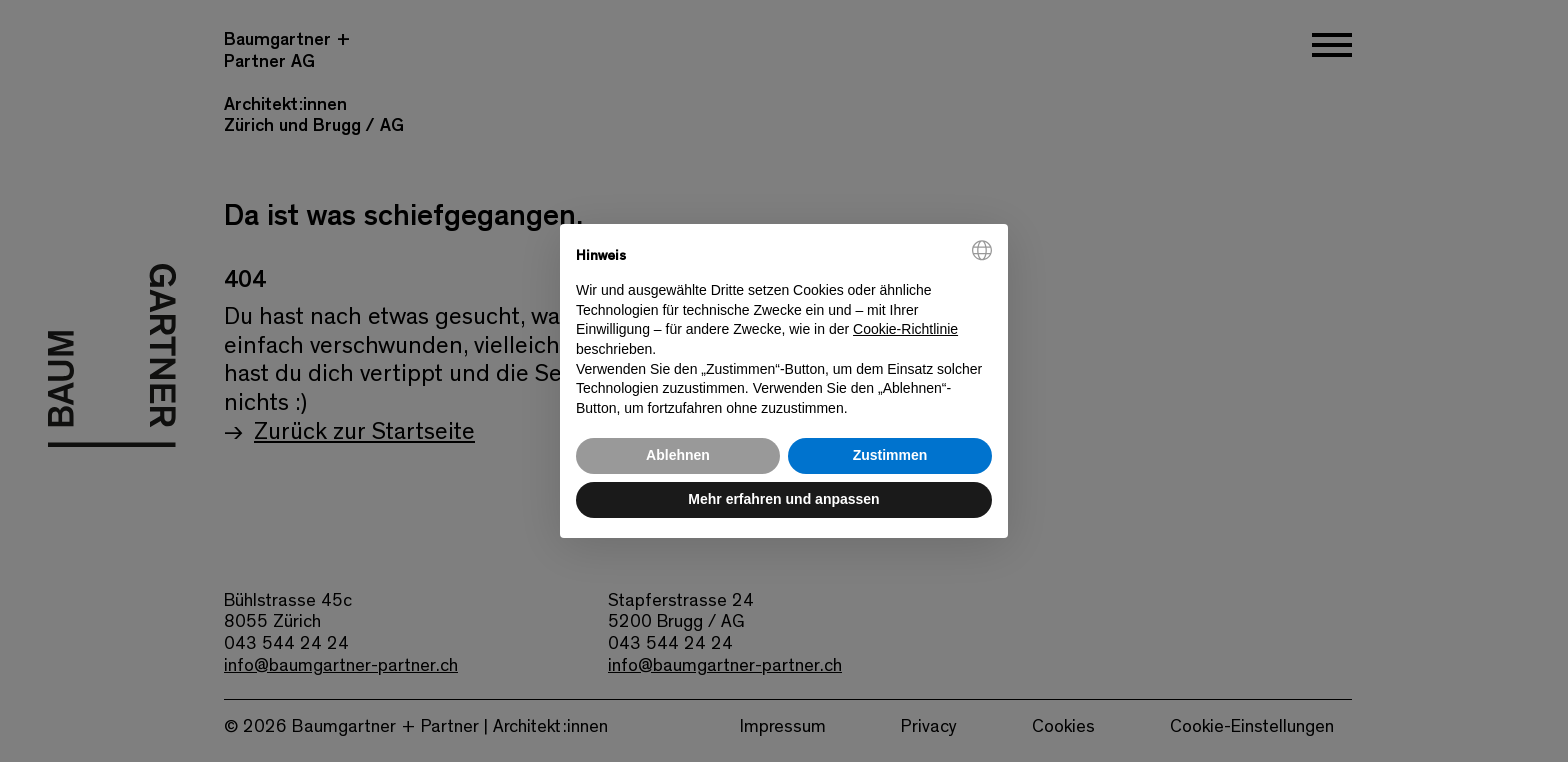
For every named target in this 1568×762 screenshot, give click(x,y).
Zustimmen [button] (890, 455)
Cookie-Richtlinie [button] (905, 329)
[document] (784, 329)
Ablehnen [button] (678, 455)
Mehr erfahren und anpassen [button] (783, 499)
